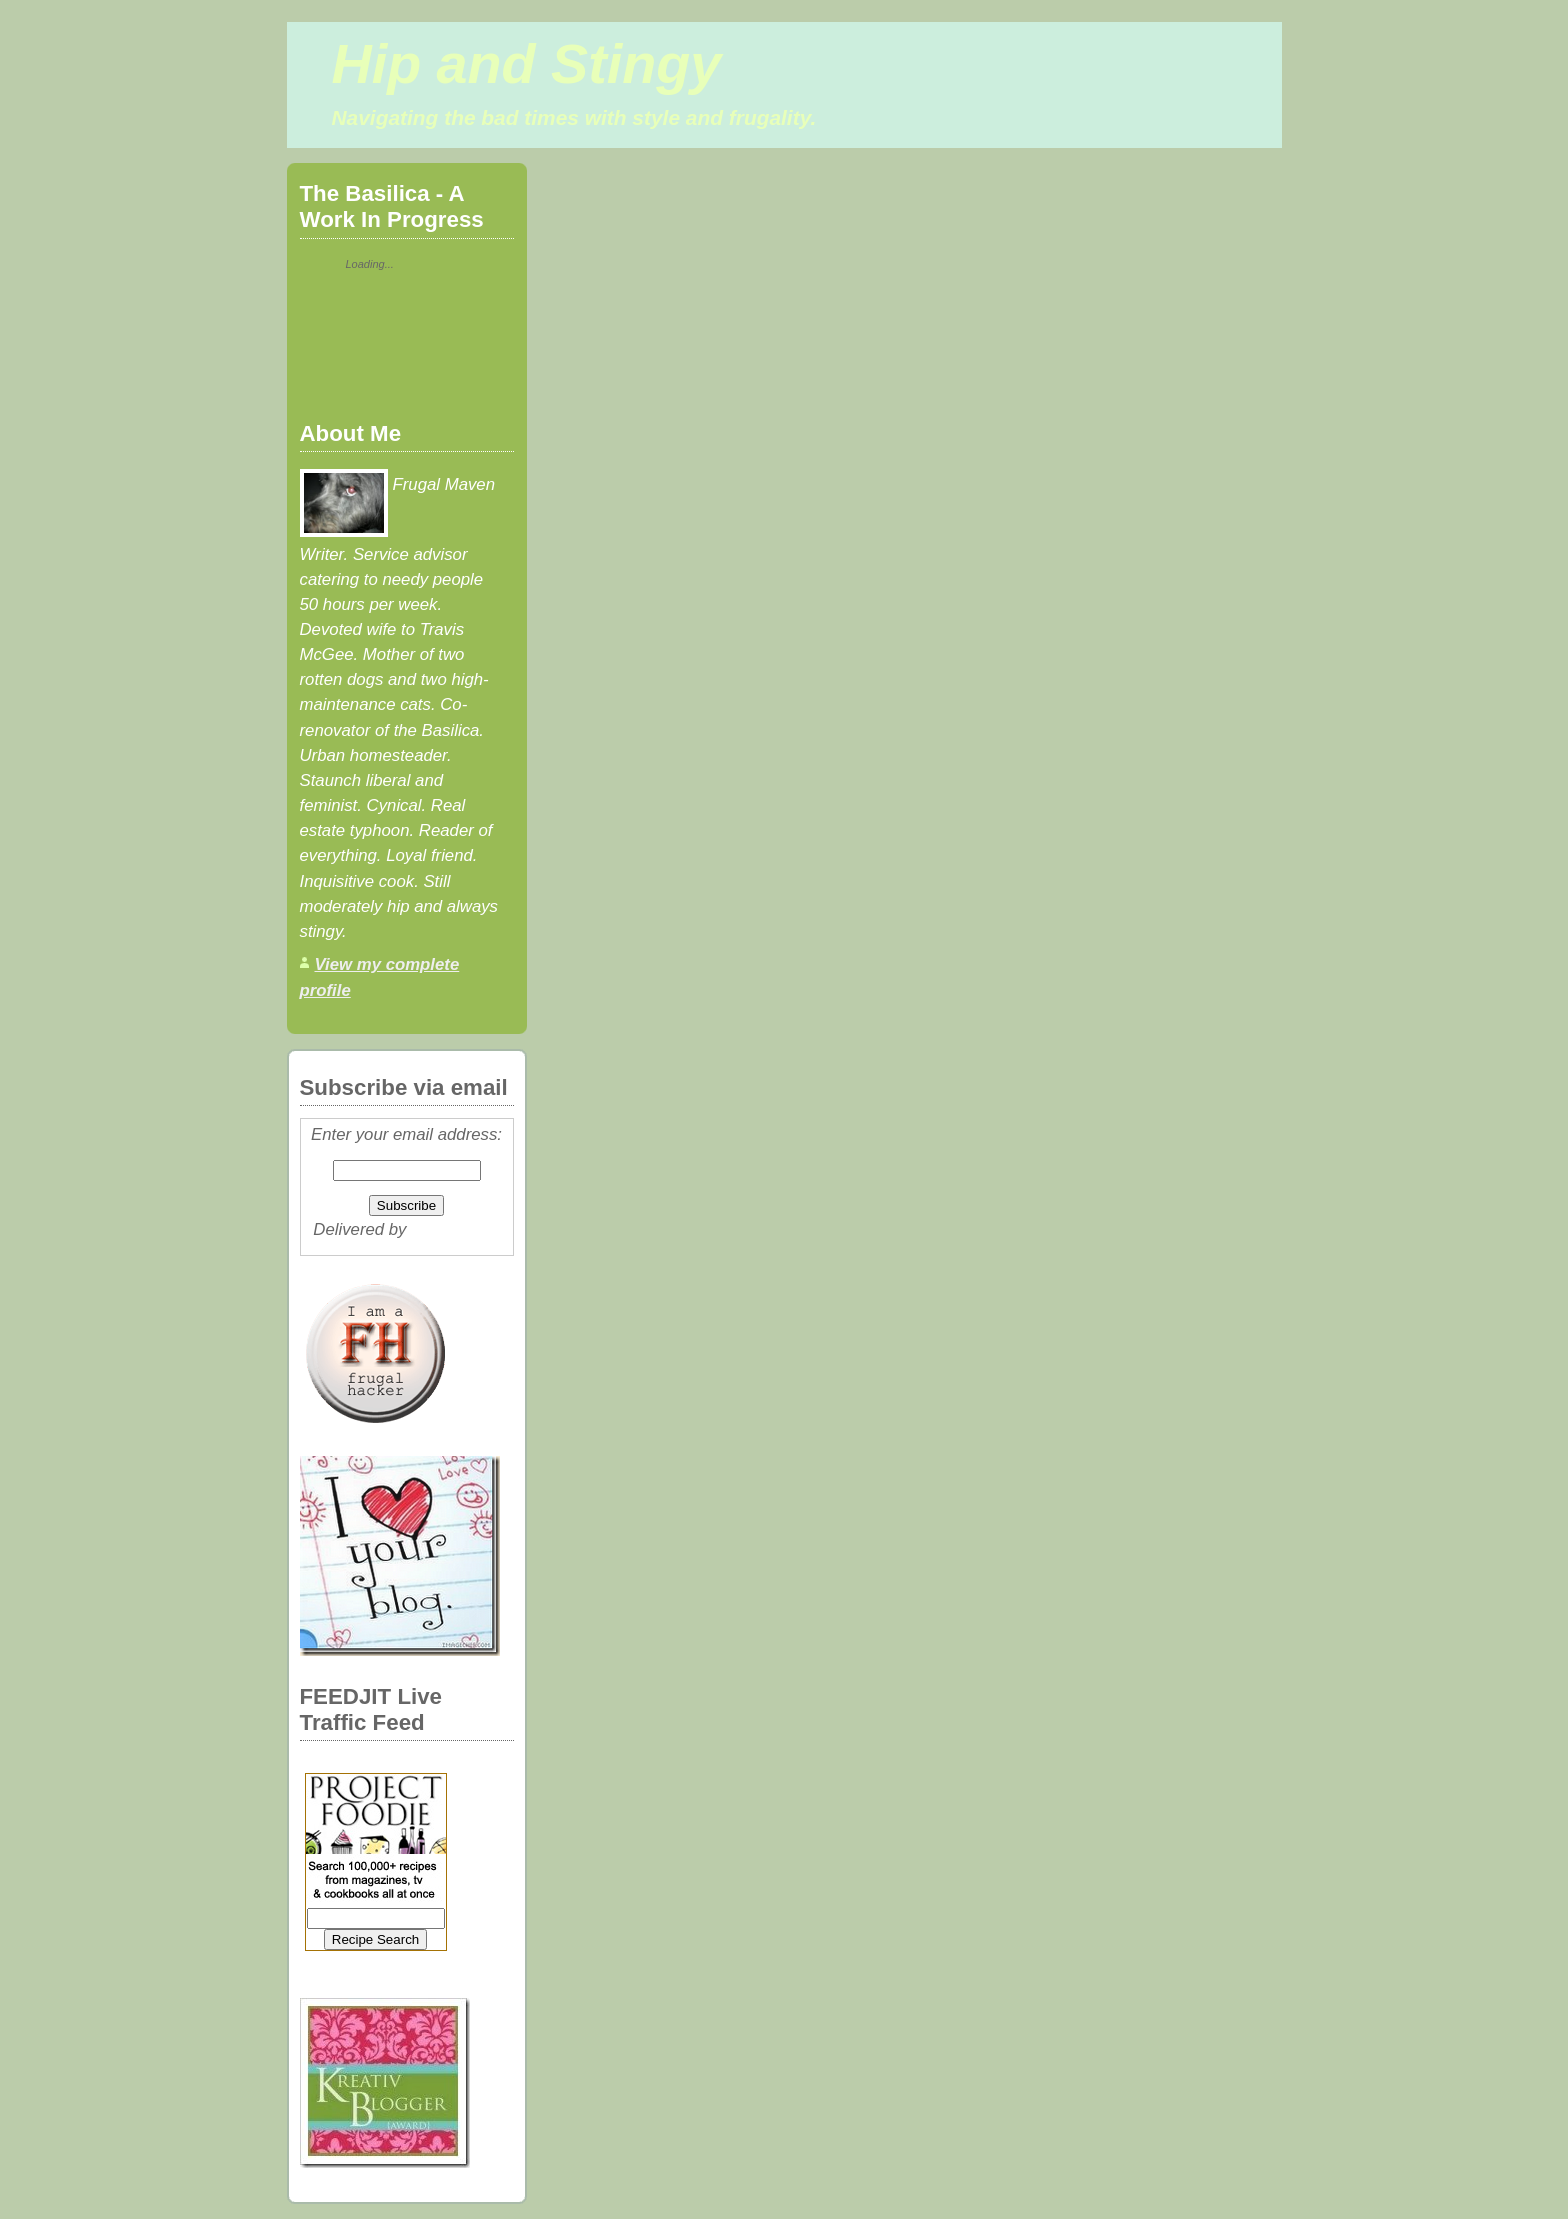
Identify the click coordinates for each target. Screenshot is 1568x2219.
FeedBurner (455, 1229)
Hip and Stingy (527, 64)
